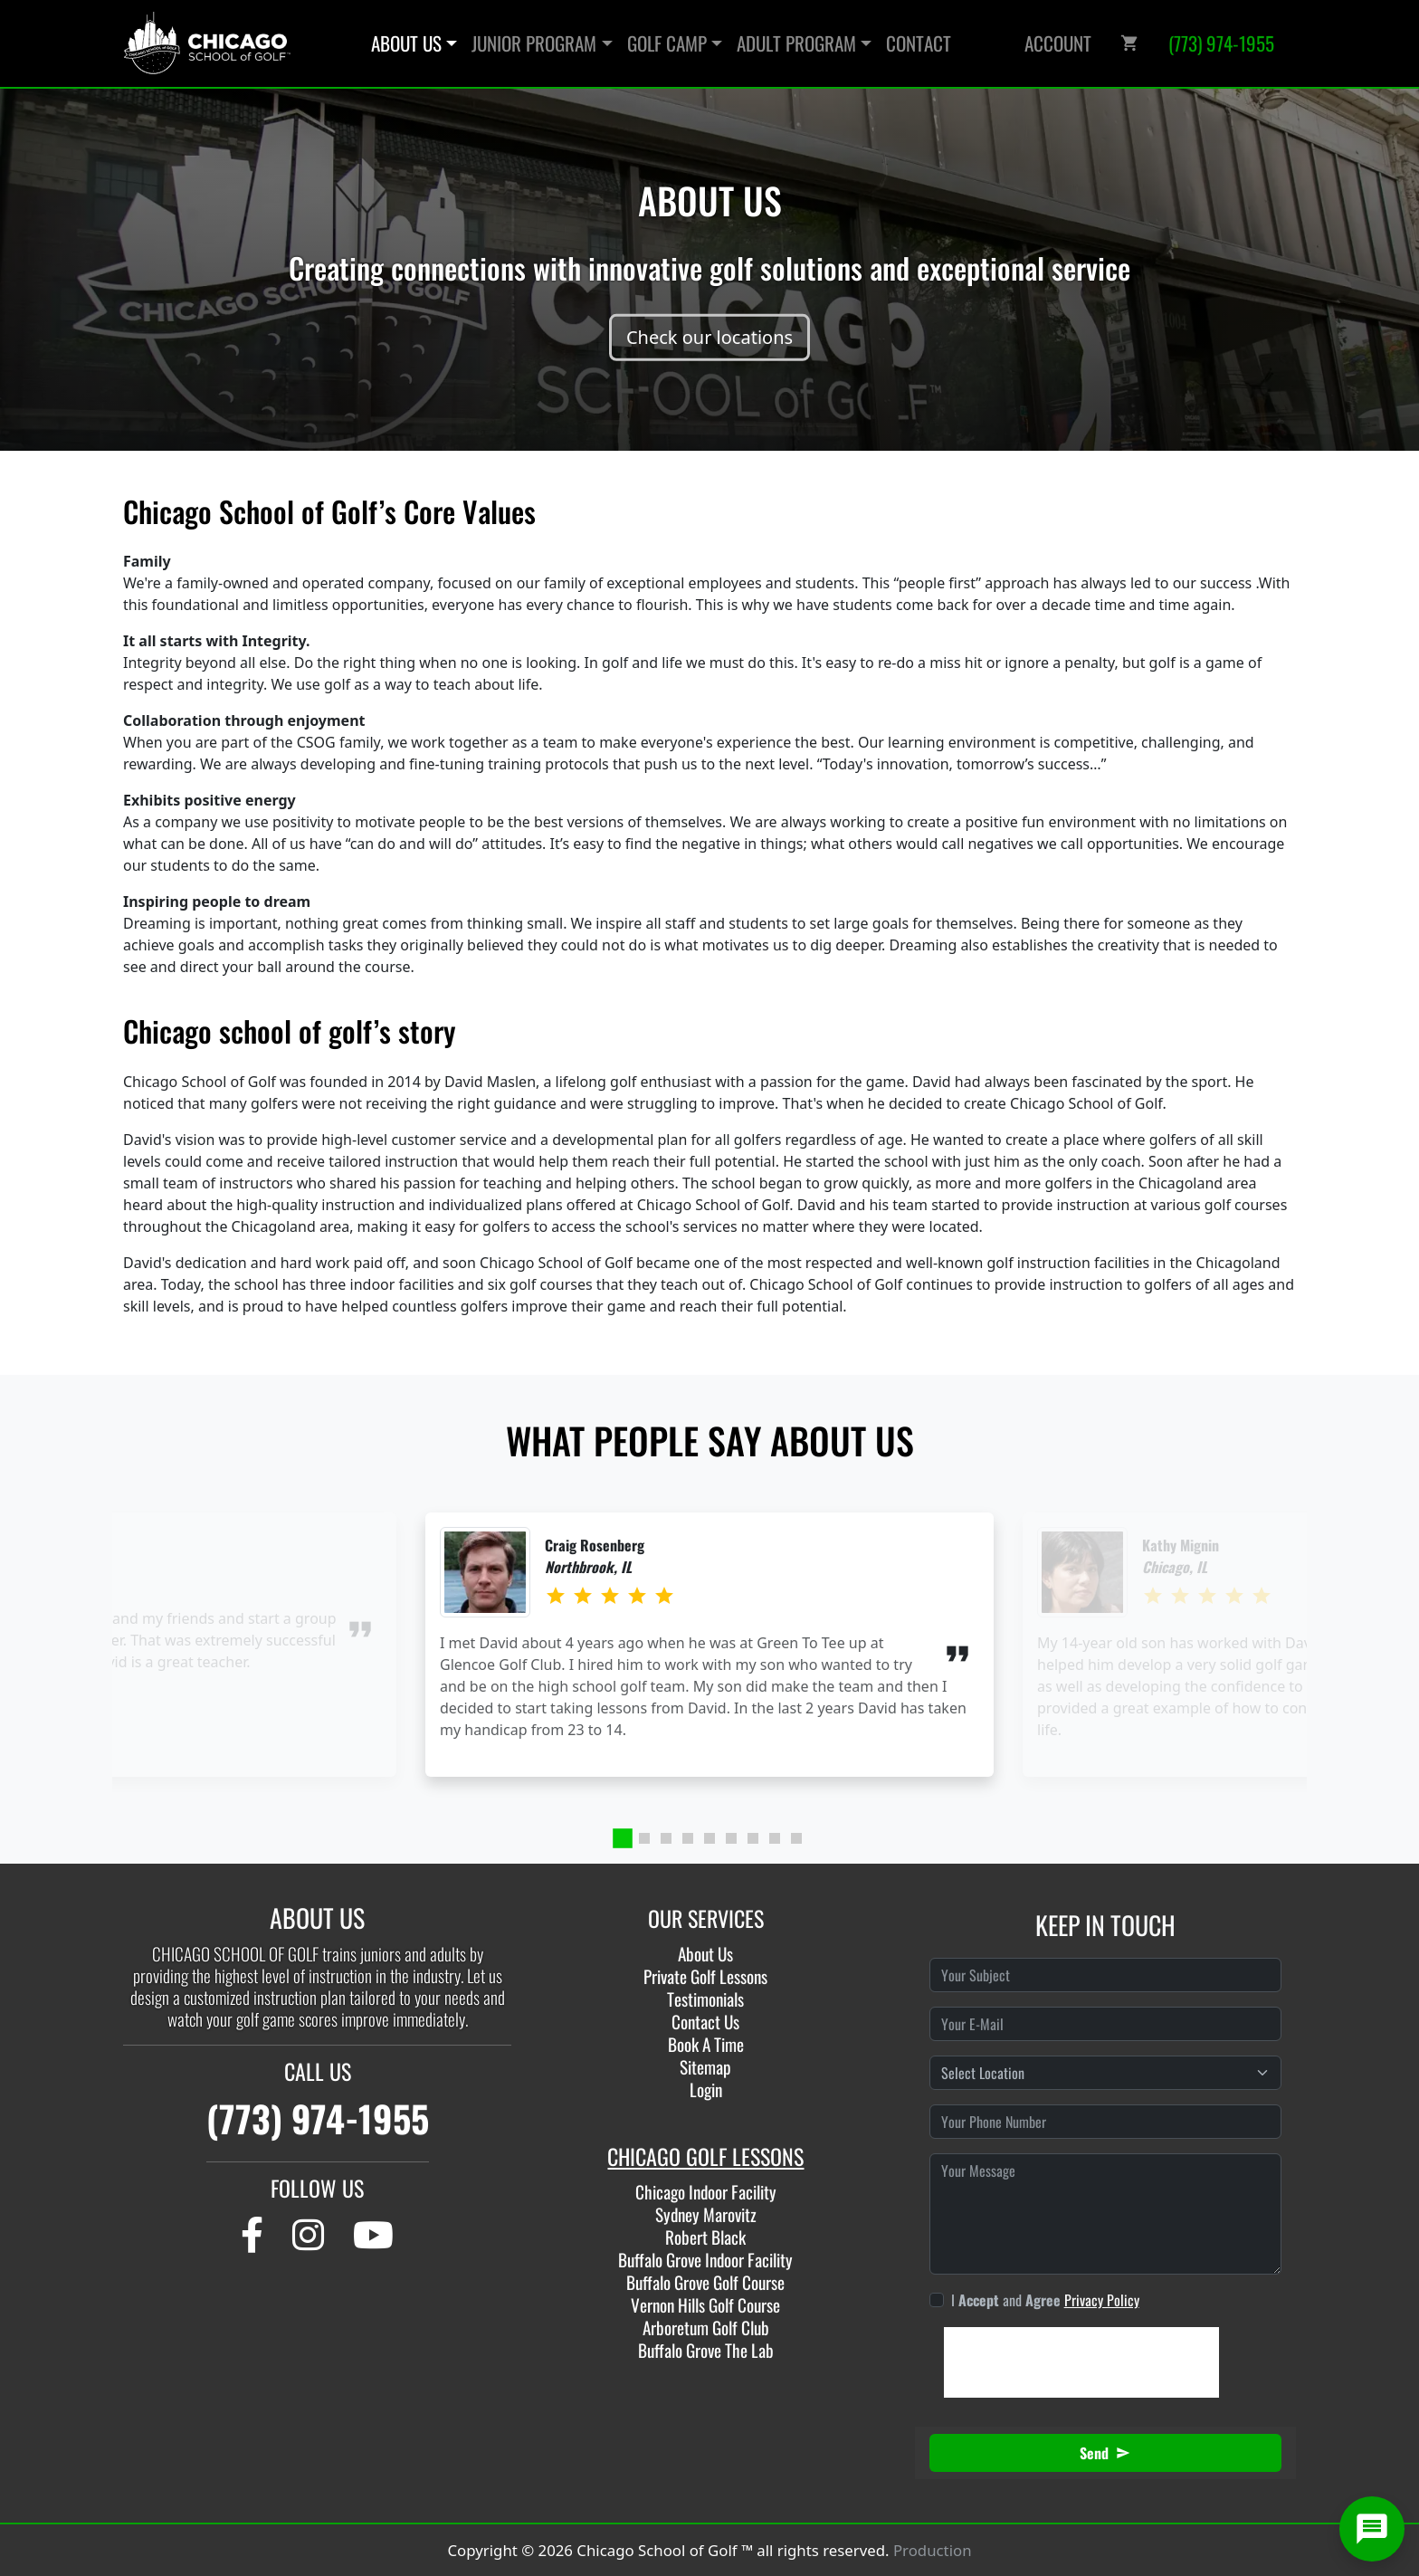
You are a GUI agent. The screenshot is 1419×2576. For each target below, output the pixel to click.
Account (1057, 43)
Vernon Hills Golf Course (705, 2305)
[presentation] (1081, 2362)
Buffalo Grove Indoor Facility (705, 2260)
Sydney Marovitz (706, 2214)
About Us (705, 1954)
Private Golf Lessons (705, 1976)
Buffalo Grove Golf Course (705, 2282)
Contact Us (705, 2021)
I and (1045, 2300)
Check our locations (709, 337)
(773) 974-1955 (317, 2118)
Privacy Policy (1101, 2300)
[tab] (623, 1838)
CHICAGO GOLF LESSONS (705, 2156)
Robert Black (705, 2237)
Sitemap (705, 2067)
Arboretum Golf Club (706, 2327)
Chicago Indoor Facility (705, 2192)
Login (706, 2089)
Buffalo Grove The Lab (706, 2350)
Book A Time (706, 2044)
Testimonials (705, 1999)
